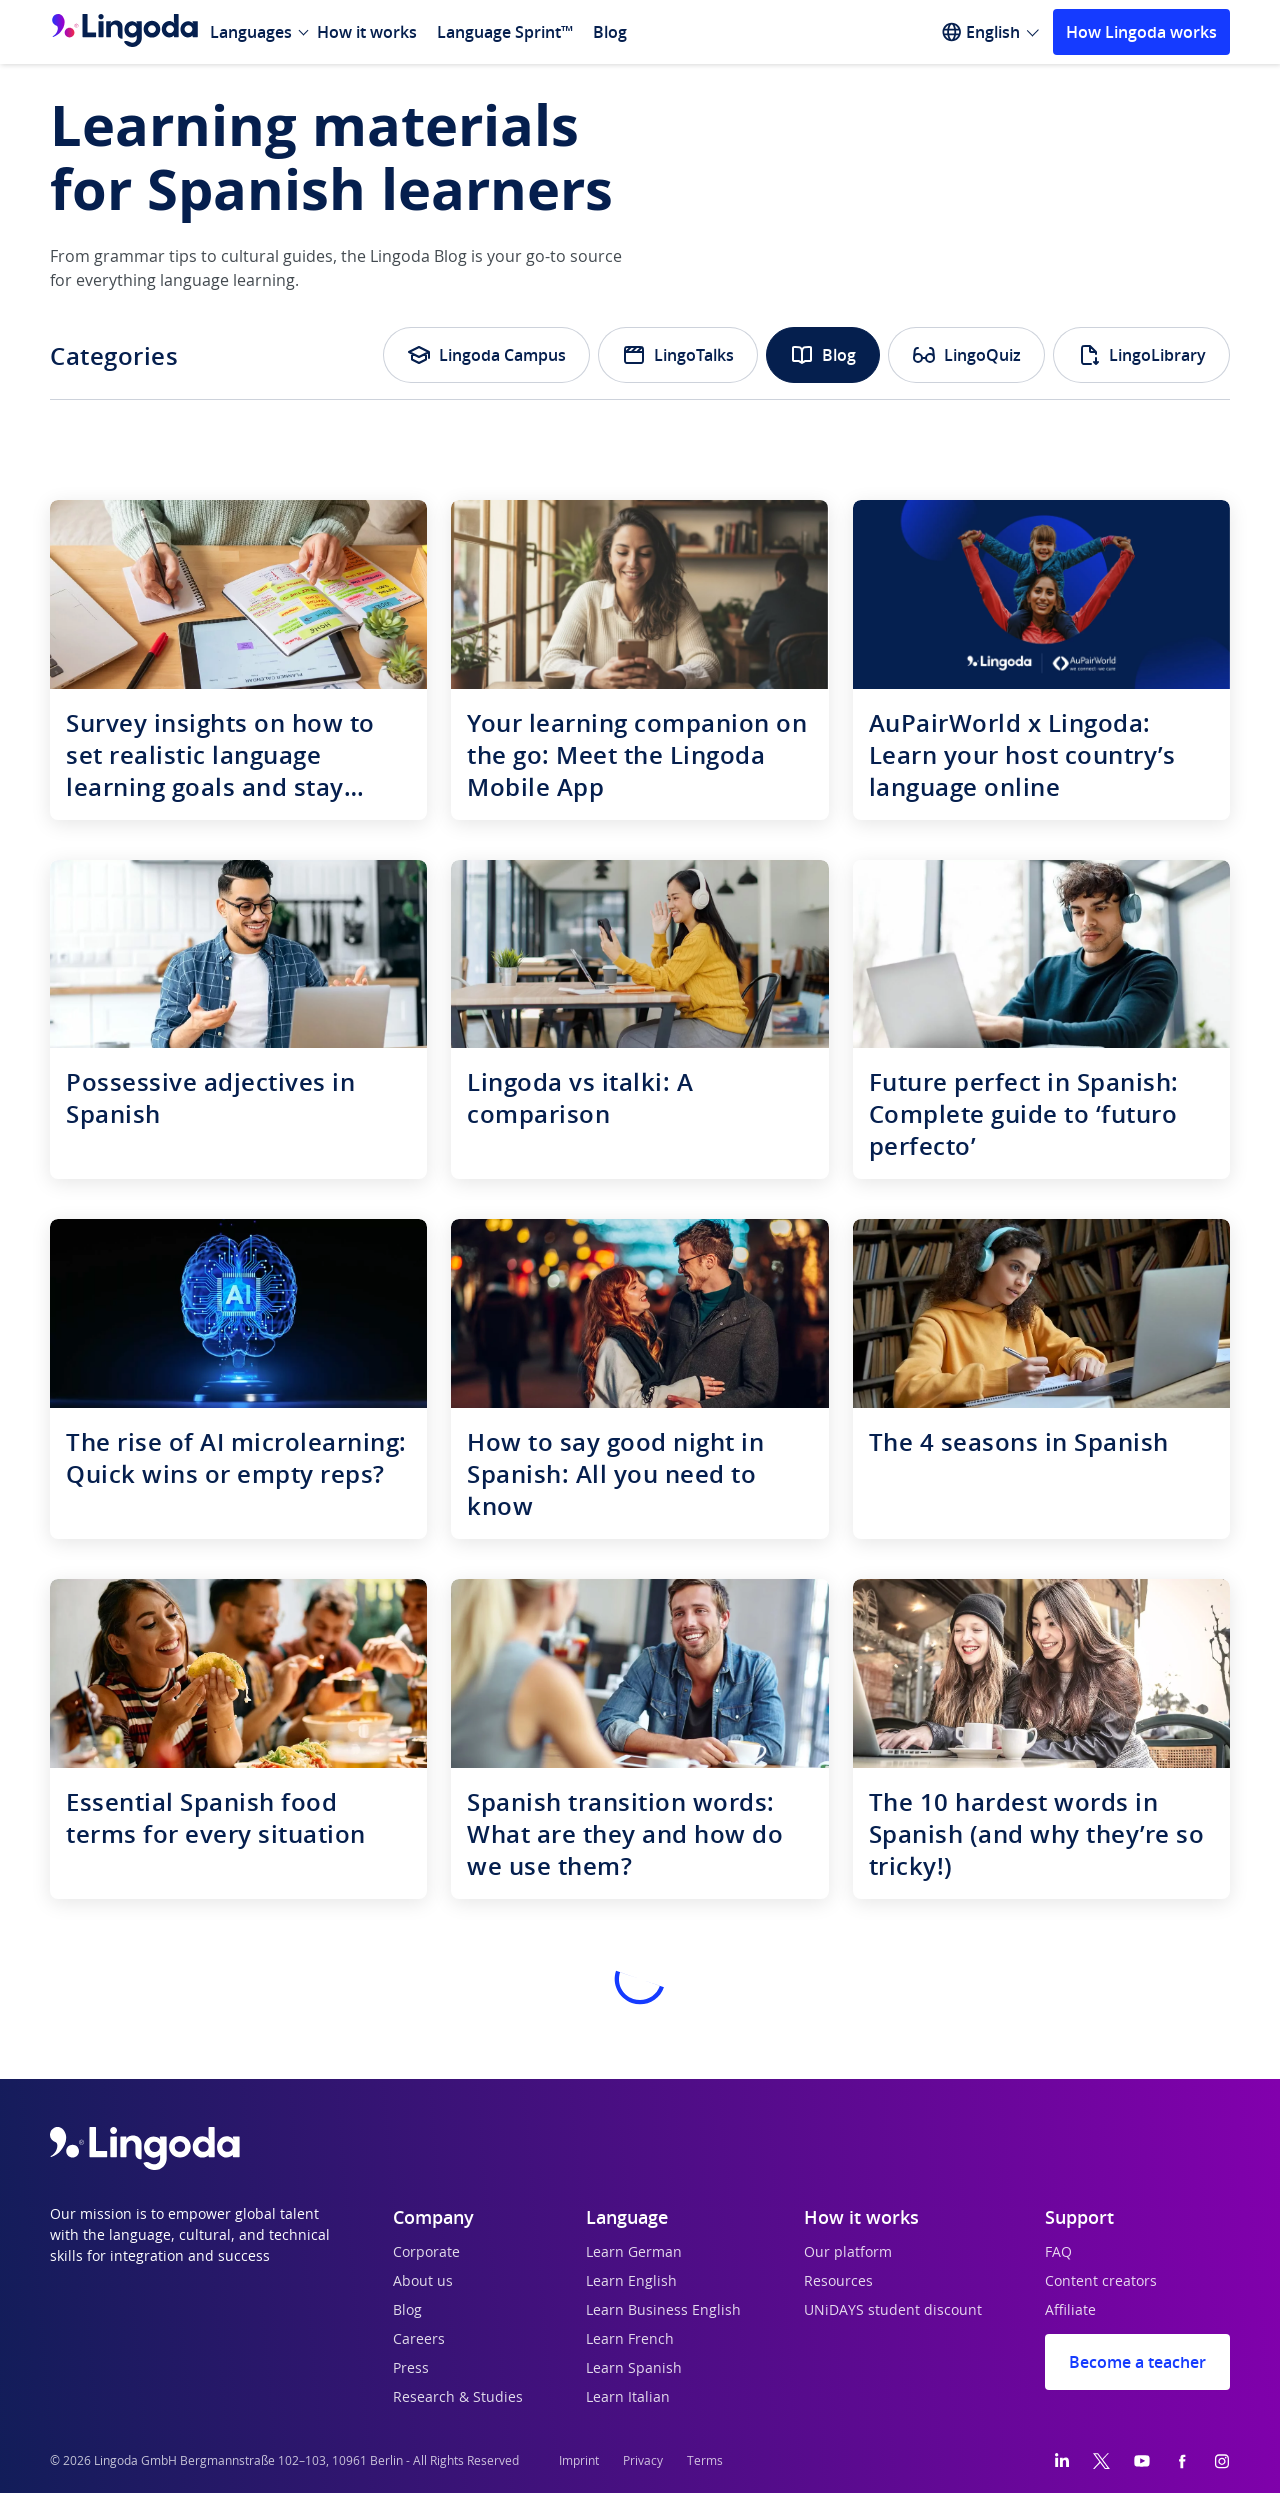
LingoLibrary (1141, 355)
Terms (705, 2461)
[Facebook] (1182, 2461)
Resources (838, 2282)
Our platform (848, 2253)
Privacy (643, 2461)
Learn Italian (628, 2398)
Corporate (426, 2253)
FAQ (1058, 2253)
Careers (419, 2340)
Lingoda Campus (486, 355)
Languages (251, 32)
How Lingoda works (1141, 32)
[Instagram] (1222, 2461)
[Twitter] (1101, 2461)
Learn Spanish (634, 2369)
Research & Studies (458, 2398)
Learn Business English (663, 2311)
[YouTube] (1142, 2461)
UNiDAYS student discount (893, 2311)
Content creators (1101, 2282)
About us (423, 2282)
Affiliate (1070, 2311)
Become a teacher (1137, 2362)
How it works (367, 32)
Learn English (631, 2282)
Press (411, 2369)
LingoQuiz (966, 355)
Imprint (579, 2461)
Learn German (634, 2253)
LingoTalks (678, 355)
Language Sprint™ (505, 32)
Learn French (630, 2340)
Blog (610, 32)
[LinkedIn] (1062, 2461)
